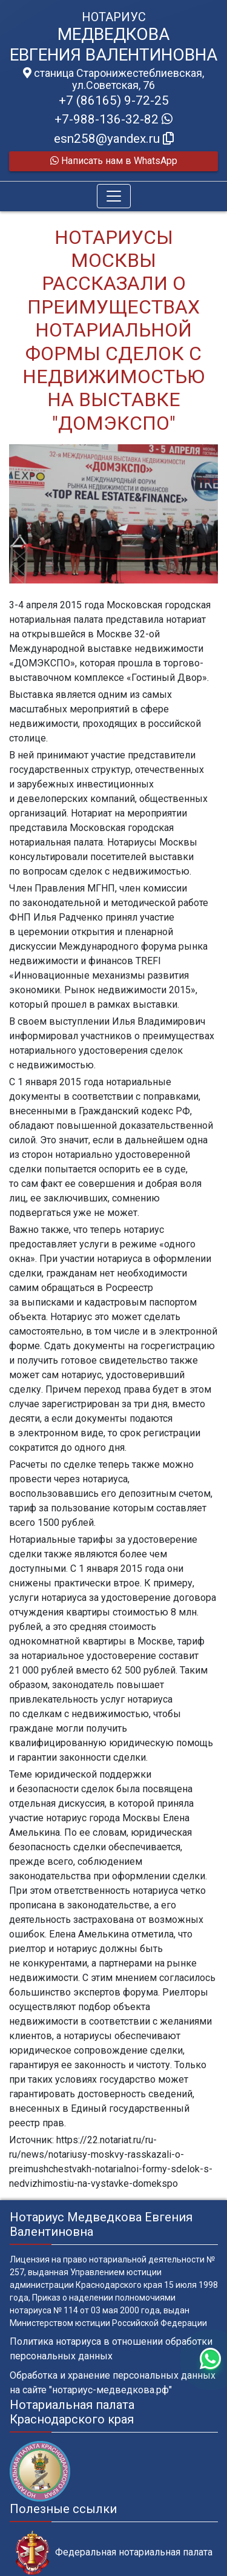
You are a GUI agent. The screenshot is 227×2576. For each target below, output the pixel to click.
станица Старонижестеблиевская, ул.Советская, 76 (113, 79)
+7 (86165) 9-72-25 (114, 100)
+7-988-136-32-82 (113, 119)
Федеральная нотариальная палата (114, 2553)
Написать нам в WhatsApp (113, 160)
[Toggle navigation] (114, 196)
